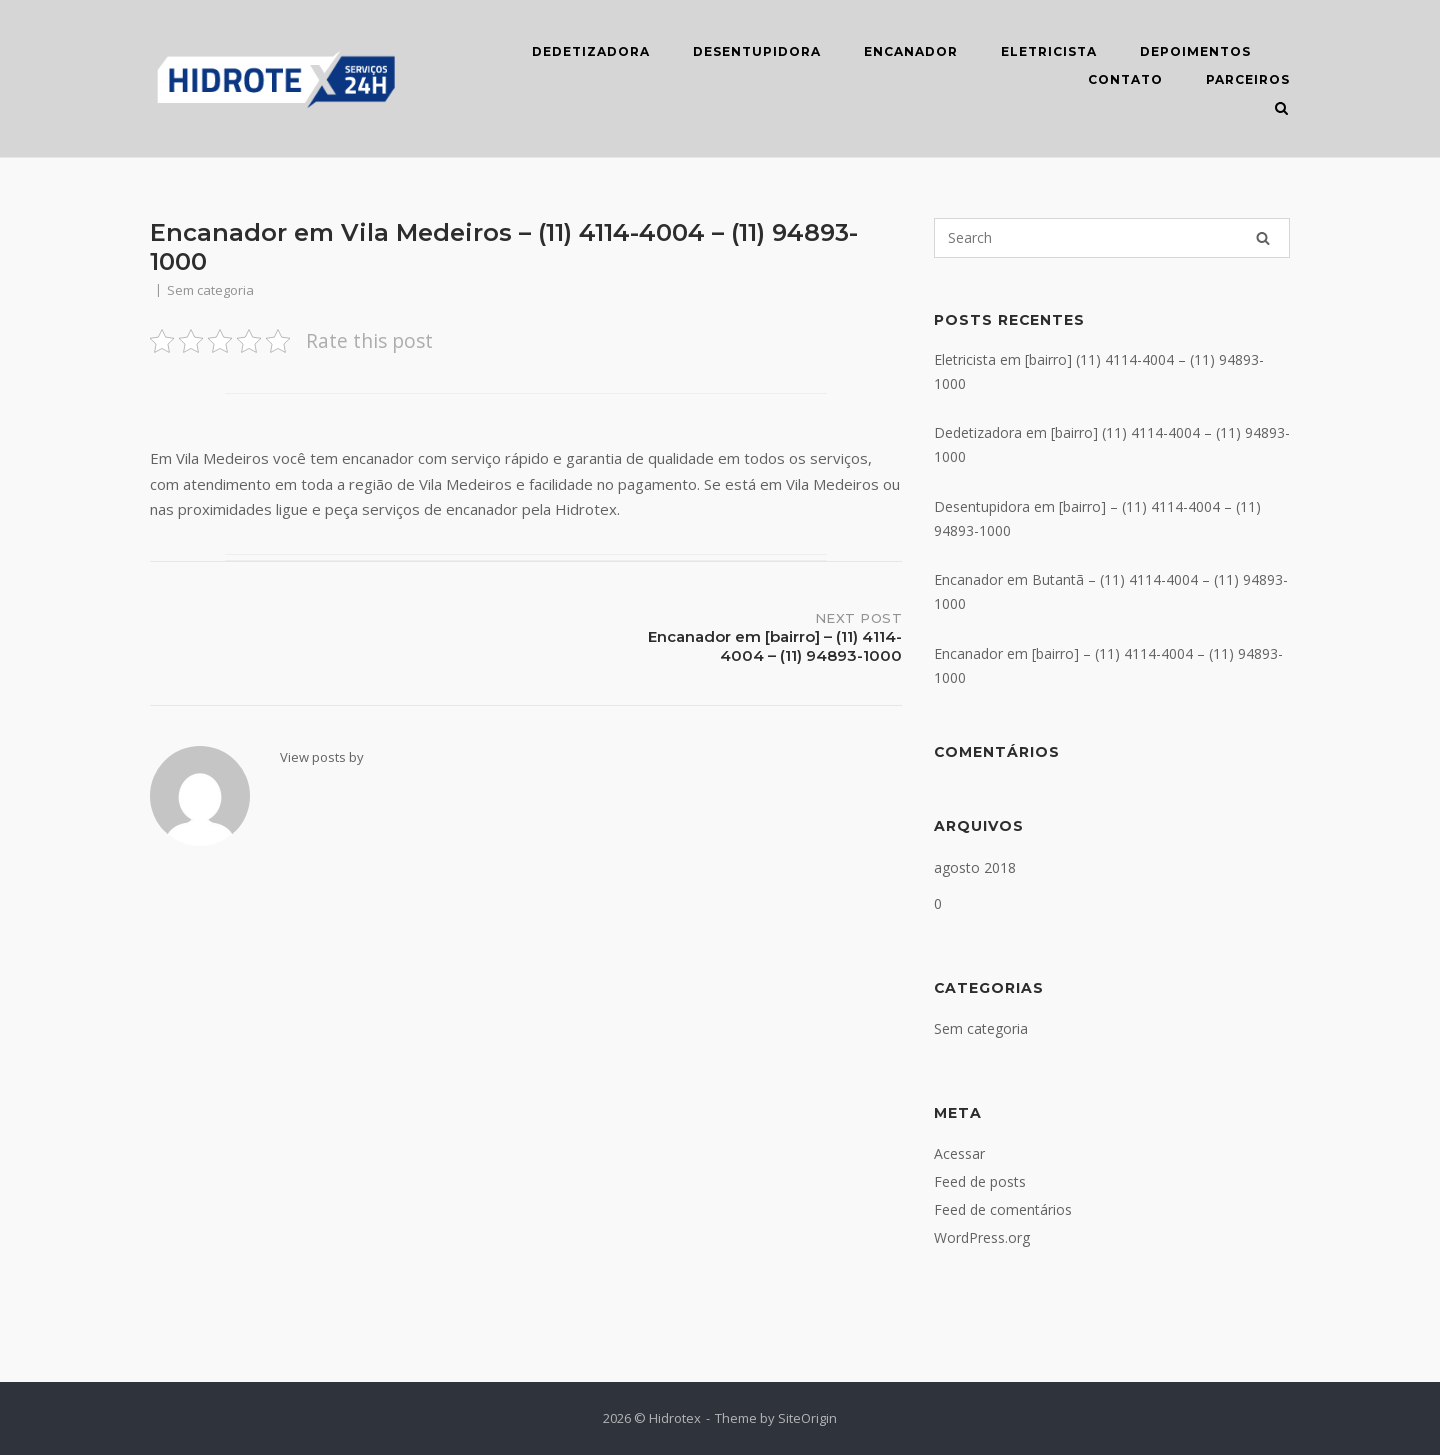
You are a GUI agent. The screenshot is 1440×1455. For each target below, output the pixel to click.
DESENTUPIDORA (757, 51)
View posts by (322, 757)
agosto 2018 (975, 867)
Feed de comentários (1003, 1209)
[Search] (1263, 238)
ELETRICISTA (1049, 51)
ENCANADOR (911, 51)
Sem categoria (981, 1028)
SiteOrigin (807, 1418)
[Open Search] (1281, 110)
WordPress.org (982, 1237)
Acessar (959, 1153)
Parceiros (1248, 79)
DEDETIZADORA (591, 51)
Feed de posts (980, 1181)
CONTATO (1125, 79)
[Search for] (1112, 238)
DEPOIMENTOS (1195, 51)
